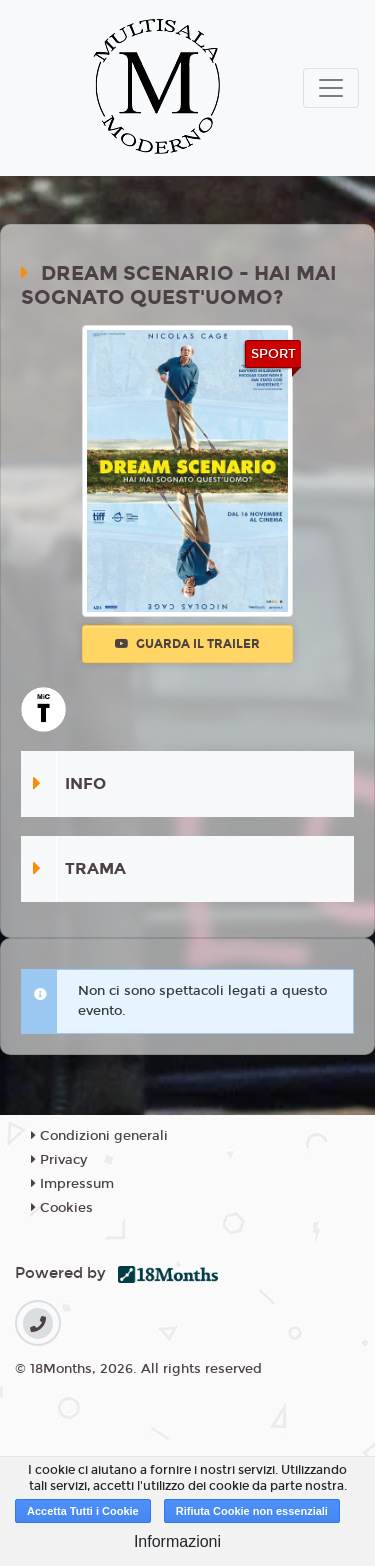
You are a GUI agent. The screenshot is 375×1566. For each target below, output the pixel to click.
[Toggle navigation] (331, 88)
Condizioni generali (99, 1136)
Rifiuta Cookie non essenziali (252, 1511)
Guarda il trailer (187, 644)
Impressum (72, 1184)
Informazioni (177, 1541)
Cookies (62, 1208)
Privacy (59, 1160)
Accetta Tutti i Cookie (83, 1511)
